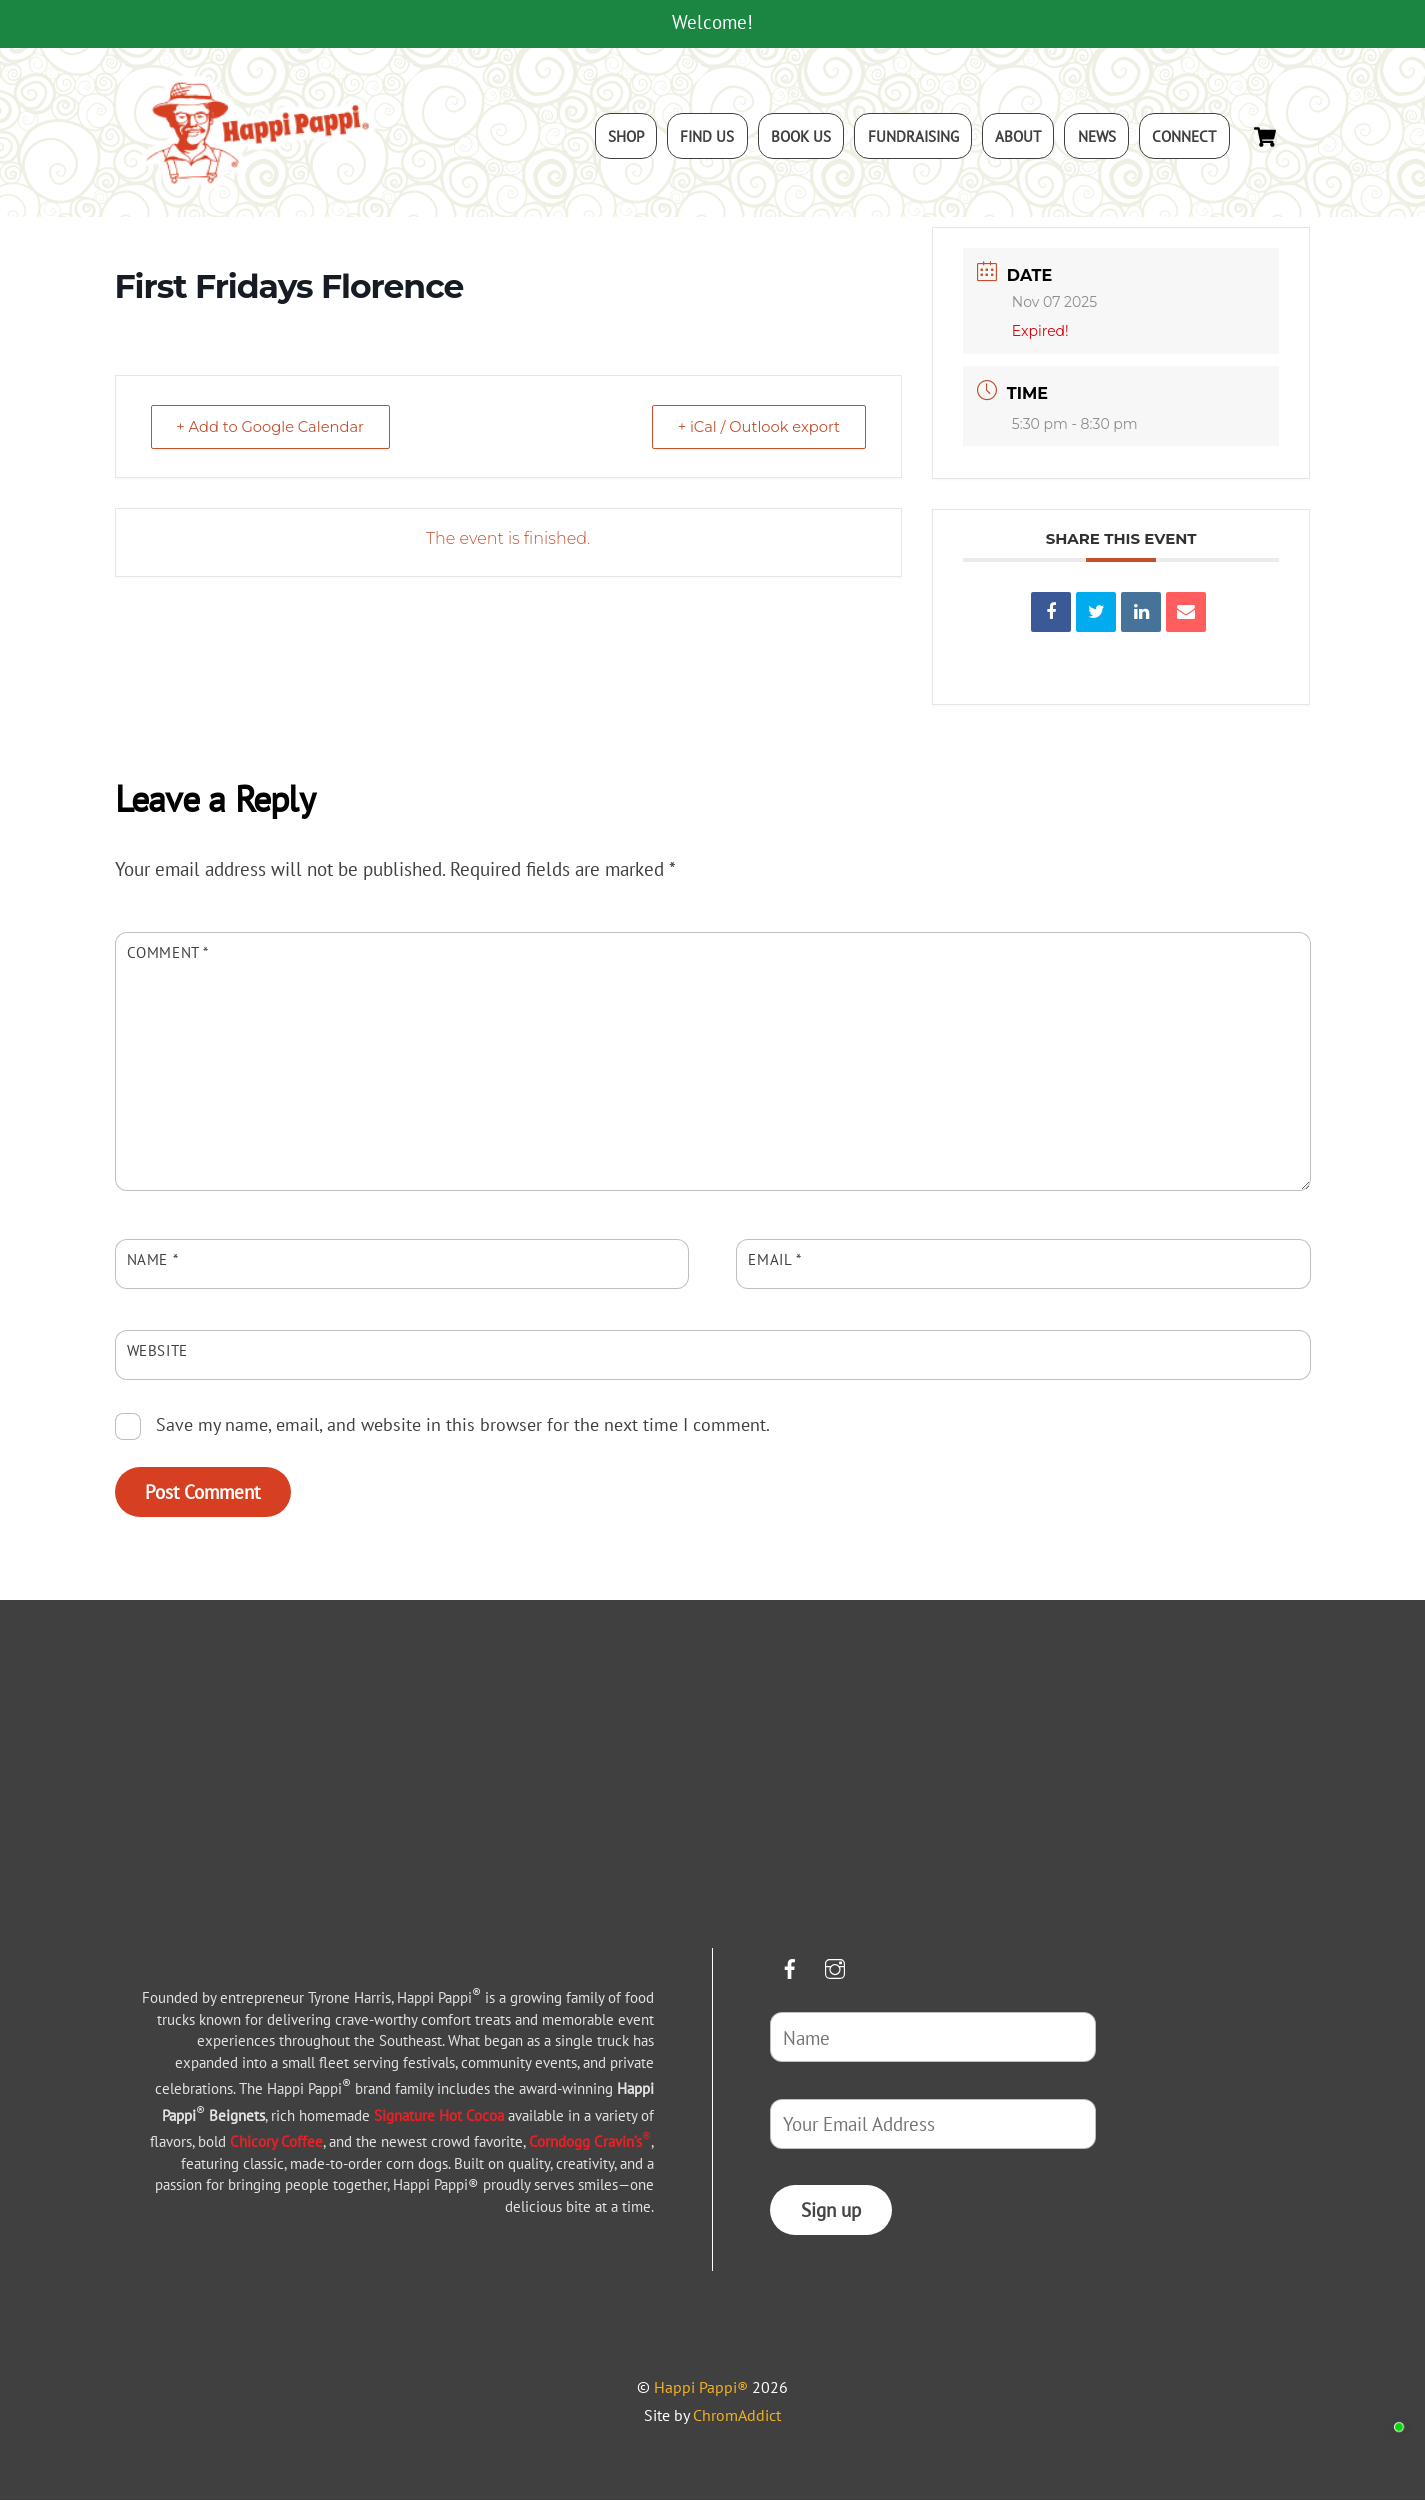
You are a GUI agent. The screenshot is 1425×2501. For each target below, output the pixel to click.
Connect (1184, 137)
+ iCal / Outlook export (754, 428)
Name (153, 1261)
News (1097, 137)
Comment (168, 954)
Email (774, 1261)
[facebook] (790, 1966)
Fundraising (913, 137)
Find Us (707, 137)
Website (157, 1352)
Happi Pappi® (701, 2389)
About (1018, 137)
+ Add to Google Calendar (276, 428)
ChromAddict (737, 2417)
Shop (626, 137)
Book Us (801, 137)
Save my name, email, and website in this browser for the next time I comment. (463, 1426)
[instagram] (835, 1966)
